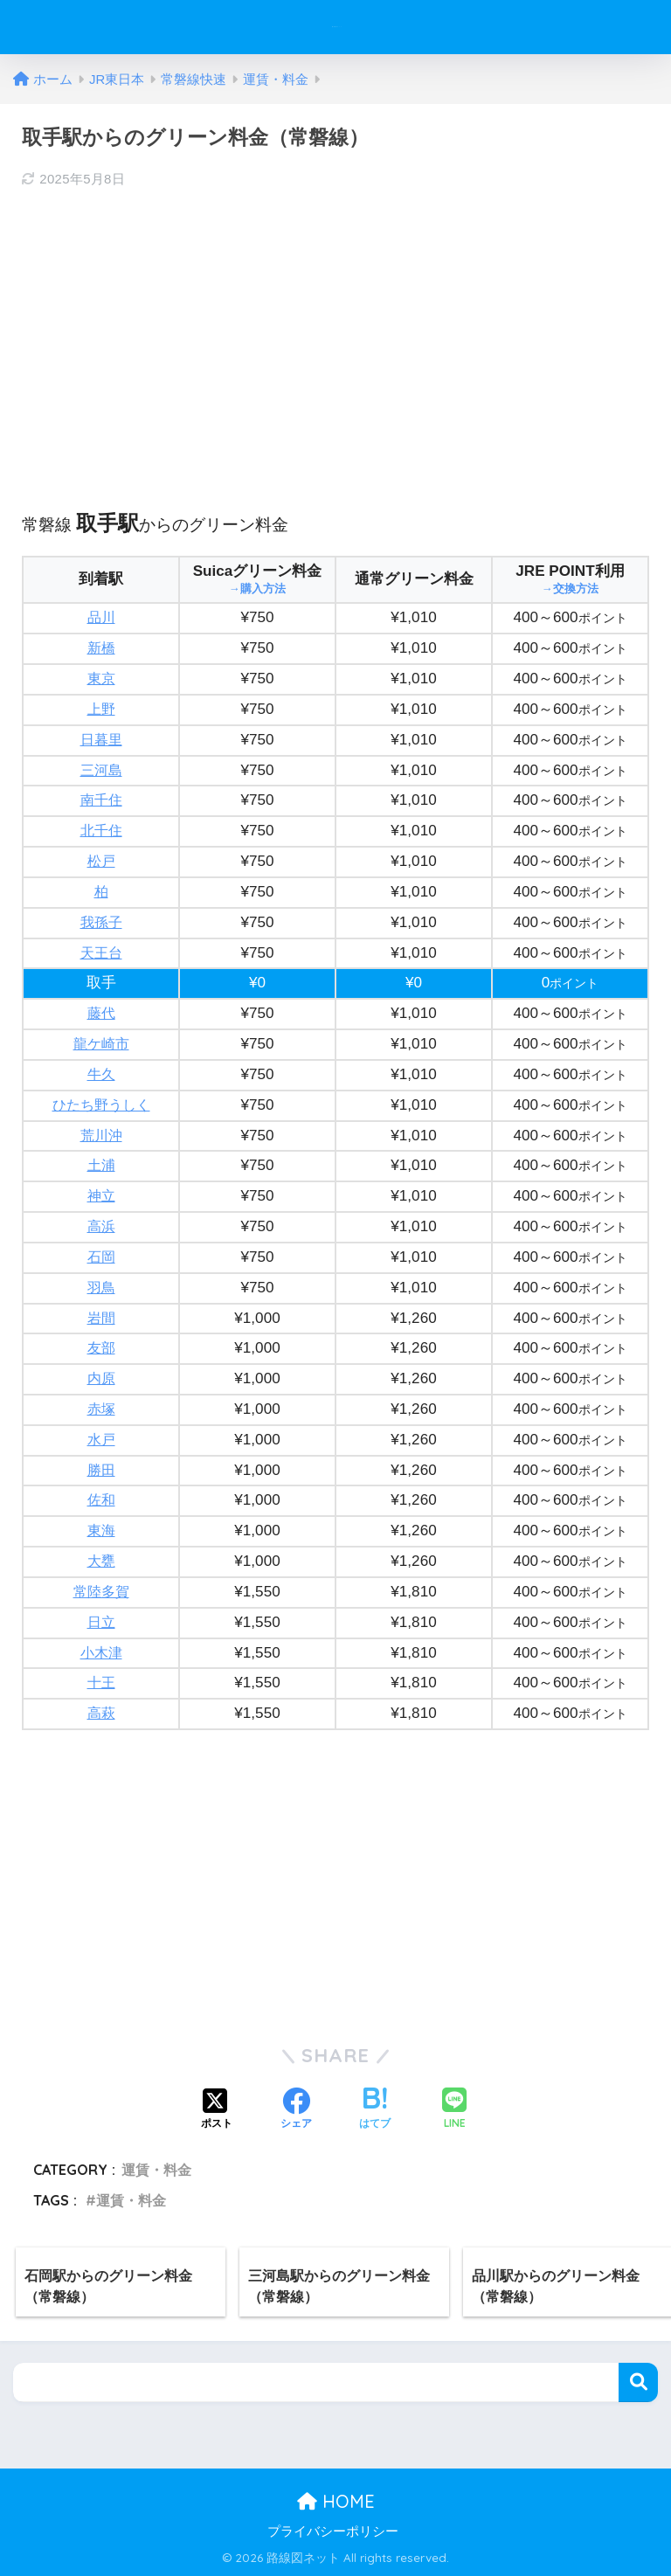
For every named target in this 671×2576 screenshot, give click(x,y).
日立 (101, 1622)
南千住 (101, 800)
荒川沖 (101, 1135)
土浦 (101, 1165)
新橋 (101, 648)
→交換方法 (570, 588)
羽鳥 (101, 1287)
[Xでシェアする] (216, 2110)
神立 (101, 1196)
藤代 (101, 1013)
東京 (101, 678)
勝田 (101, 1470)
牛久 (101, 1074)
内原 (101, 1378)
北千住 (101, 830)
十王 (101, 1682)
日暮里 (101, 739)
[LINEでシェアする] (454, 2110)
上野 (101, 709)
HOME (336, 2501)
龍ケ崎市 (101, 1043)
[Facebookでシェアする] (296, 2110)
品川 (101, 617)
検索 (638, 2382)
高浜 (101, 1226)
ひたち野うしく (101, 1105)
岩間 (101, 1318)
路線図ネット (337, 26)
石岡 (101, 1257)
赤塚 (101, 1409)
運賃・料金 (156, 2169)
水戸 (101, 1439)
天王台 (101, 953)
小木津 (101, 1653)
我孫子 (101, 922)
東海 (101, 1530)
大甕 (101, 1561)
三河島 (101, 770)
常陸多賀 (101, 1591)
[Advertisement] (335, 332)
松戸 (101, 861)
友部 (101, 1348)
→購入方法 (257, 588)
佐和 (101, 1500)
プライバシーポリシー (332, 2531)
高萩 (101, 1713)
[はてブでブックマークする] (375, 2110)
